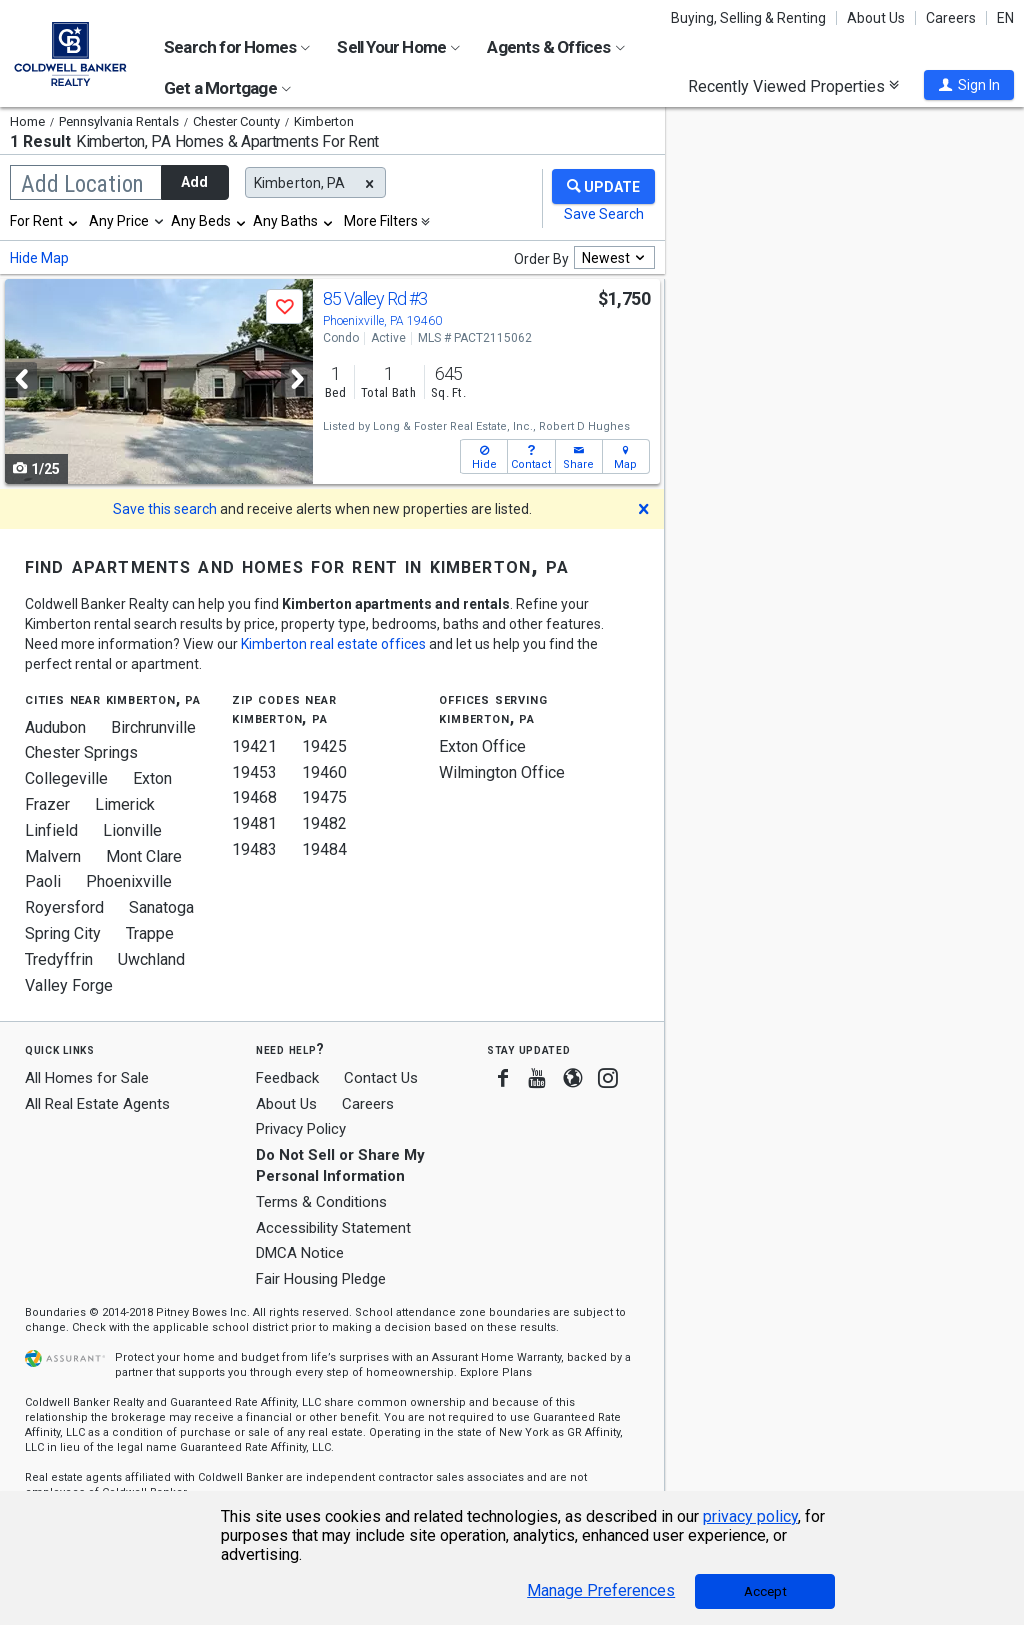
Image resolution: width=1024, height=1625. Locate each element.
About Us (876, 18)
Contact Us (381, 1078)
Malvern (53, 856)
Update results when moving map (749, 115)
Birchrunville (153, 727)
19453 (254, 772)
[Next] (297, 379)
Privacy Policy (301, 1129)
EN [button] (1005, 18)
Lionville (132, 830)
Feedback (287, 1078)
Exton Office (482, 746)
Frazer (47, 804)
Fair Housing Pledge (321, 1279)
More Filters (381, 221)
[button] (969, 85)
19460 (324, 772)
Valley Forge (69, 985)
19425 (324, 746)
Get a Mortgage (227, 88)
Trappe (150, 933)
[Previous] (21, 379)
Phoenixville (129, 881)
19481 (254, 823)
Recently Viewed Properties (793, 86)
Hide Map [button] (39, 258)
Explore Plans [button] (496, 1372)
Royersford (64, 907)
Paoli (43, 881)
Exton (152, 778)
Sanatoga (161, 907)
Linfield (51, 830)
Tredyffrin (59, 959)
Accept (765, 1591)
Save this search (165, 509)
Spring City (63, 933)
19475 (324, 797)
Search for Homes (237, 47)
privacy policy (750, 1516)
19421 (254, 746)
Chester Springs (81, 752)
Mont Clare (144, 856)
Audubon (55, 727)
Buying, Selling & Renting (748, 18)
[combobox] (45, 221)
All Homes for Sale (87, 1078)
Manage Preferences (601, 1591)
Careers (951, 18)
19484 (324, 849)
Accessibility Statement (333, 1228)
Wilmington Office (502, 772)
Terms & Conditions (321, 1202)
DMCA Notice (300, 1253)
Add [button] (194, 182)
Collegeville (66, 778)
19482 (324, 823)
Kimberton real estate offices (333, 644)
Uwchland (151, 959)
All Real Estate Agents (97, 1104)
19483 (254, 849)
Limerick (125, 804)
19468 (254, 797)
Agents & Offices (555, 47)
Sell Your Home (398, 47)
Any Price (119, 221)
